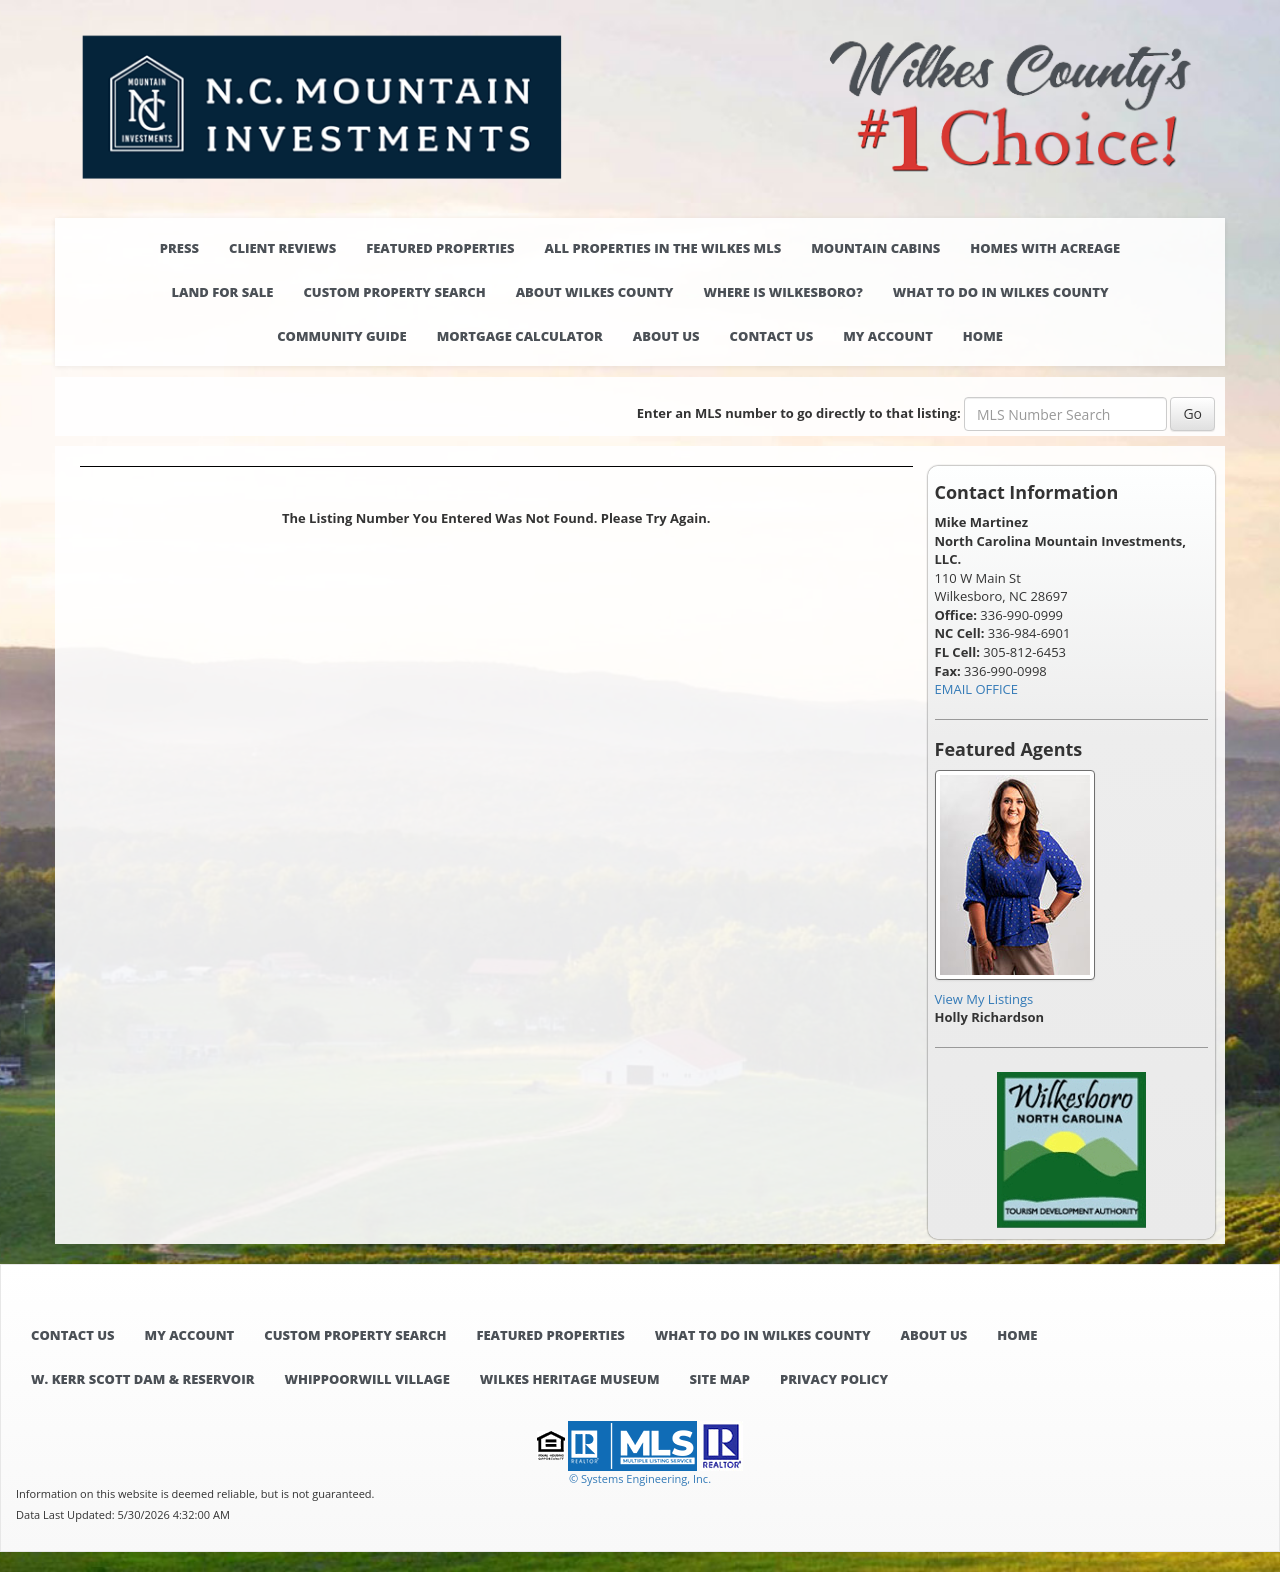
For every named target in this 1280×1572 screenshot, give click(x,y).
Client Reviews (282, 248)
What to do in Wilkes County (1001, 292)
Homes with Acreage (1045, 248)
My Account (888, 336)
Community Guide (342, 336)
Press (179, 248)
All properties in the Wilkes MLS (662, 248)
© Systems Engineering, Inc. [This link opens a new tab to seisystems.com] (640, 1478)
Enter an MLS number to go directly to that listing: (799, 413)
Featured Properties (440, 248)
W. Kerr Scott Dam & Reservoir (142, 1379)
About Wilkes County (595, 292)
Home (983, 336)
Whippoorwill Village (366, 1379)
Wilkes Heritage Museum (570, 1379)
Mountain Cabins (875, 248)
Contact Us (772, 336)
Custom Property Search (394, 292)
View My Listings (984, 999)
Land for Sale (222, 292)
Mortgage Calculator (520, 336)
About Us (666, 336)
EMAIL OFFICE (977, 689)
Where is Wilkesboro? (782, 292)
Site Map (720, 1379)
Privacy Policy (834, 1379)
